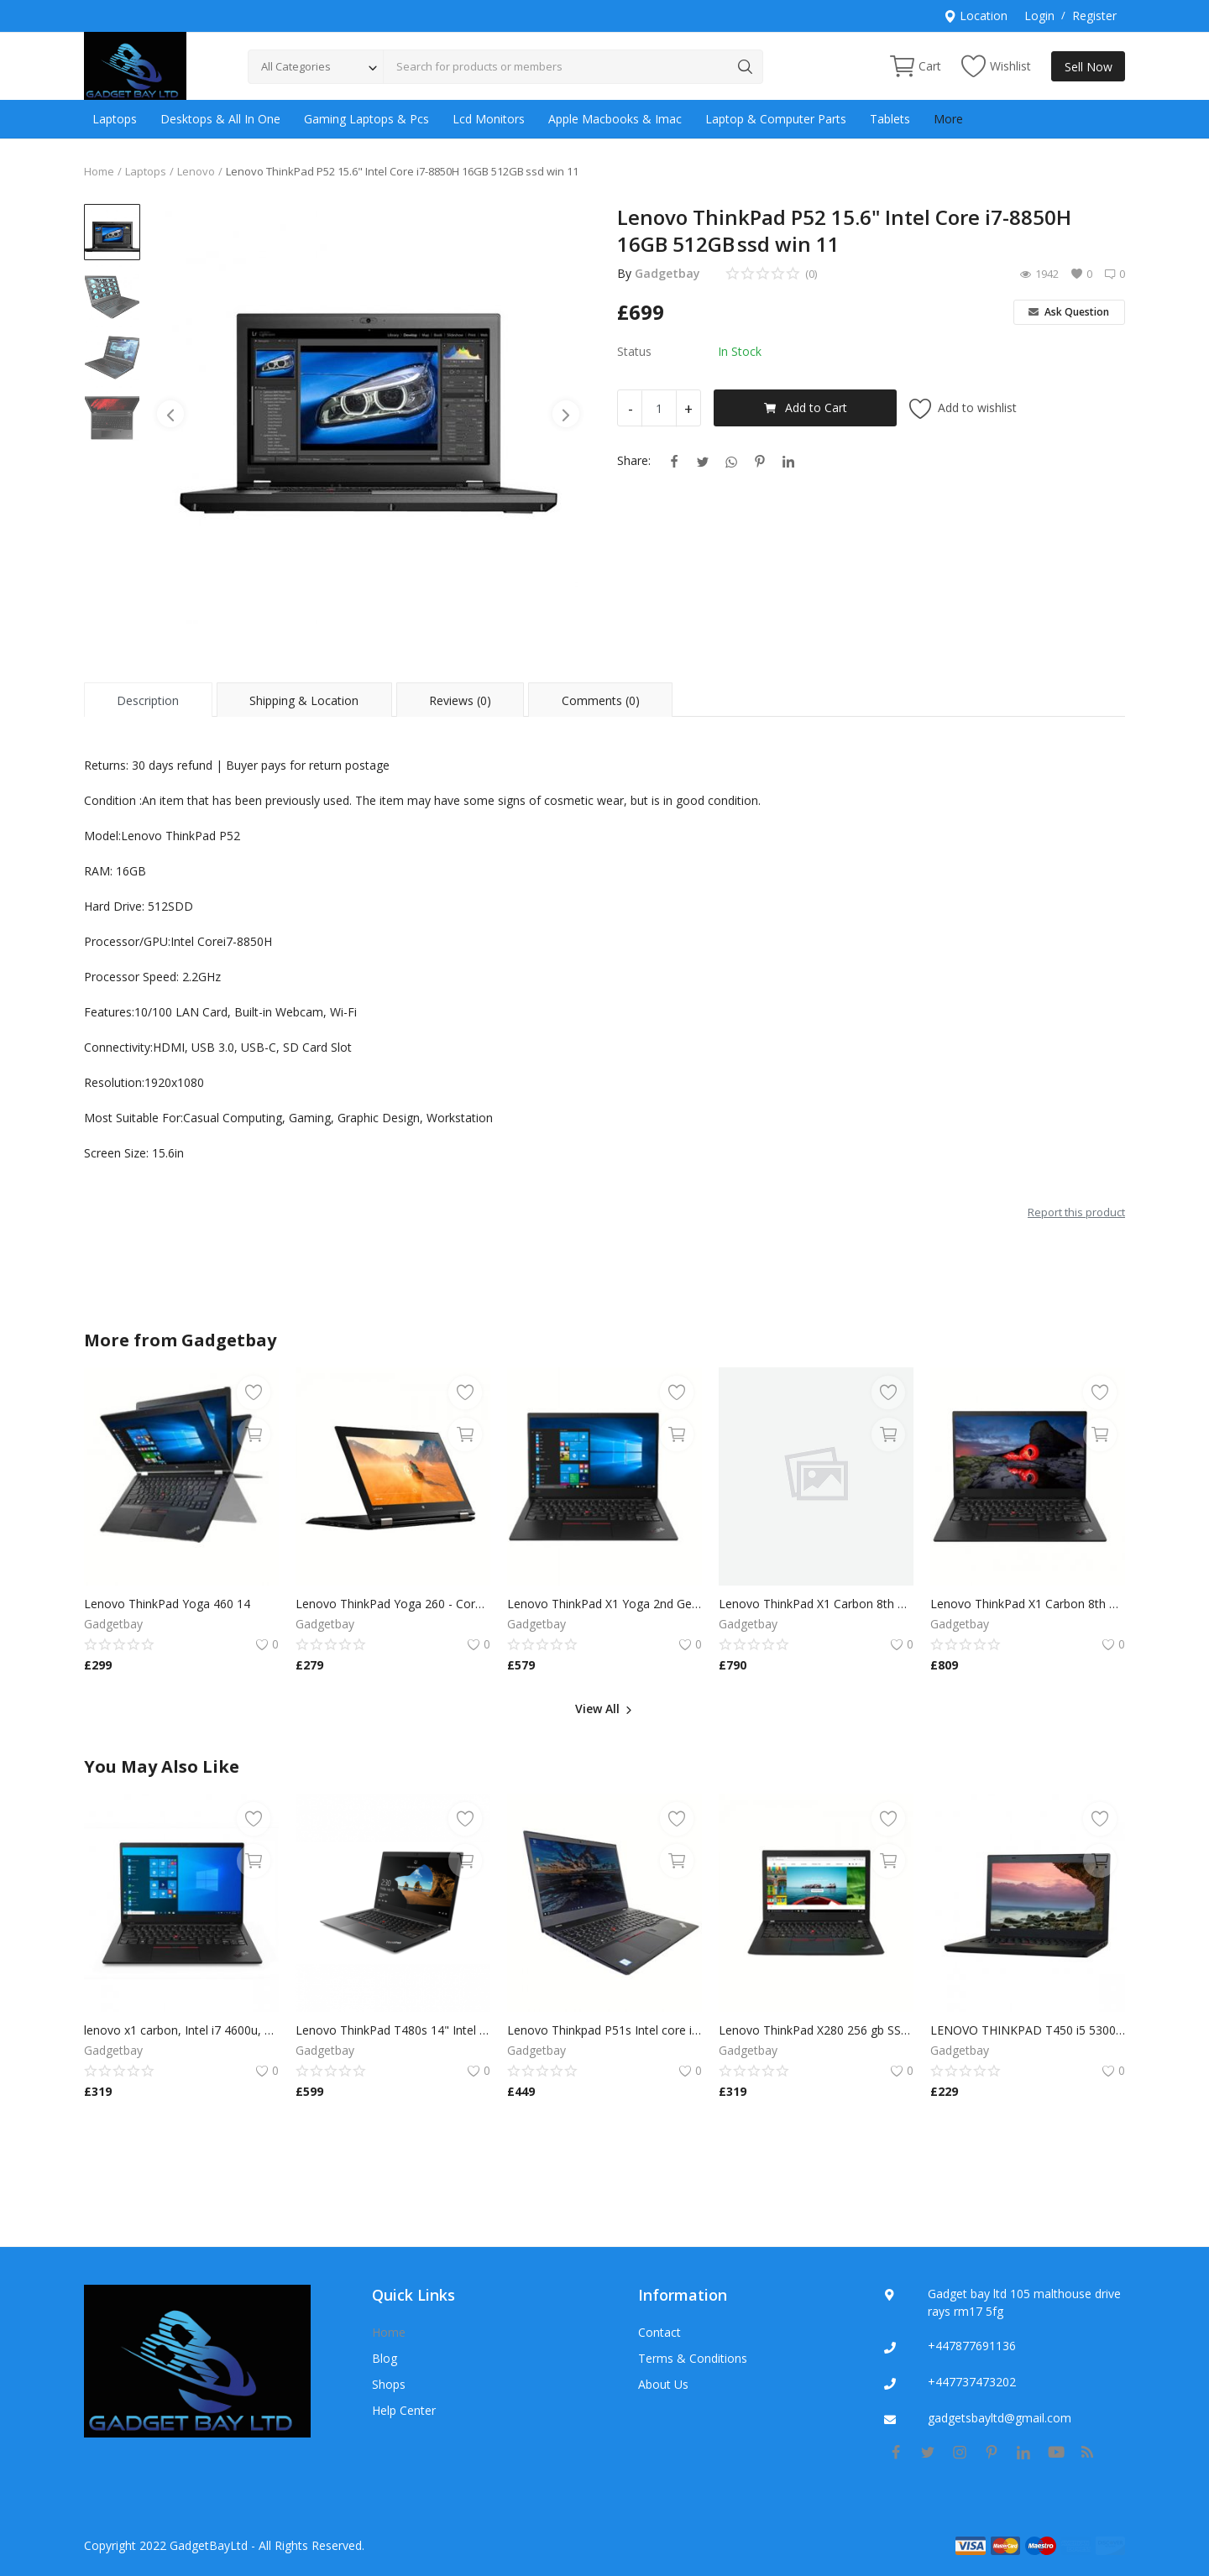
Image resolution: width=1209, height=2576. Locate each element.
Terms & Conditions (692, 2358)
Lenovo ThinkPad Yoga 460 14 (167, 1604)
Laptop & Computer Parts (775, 119)
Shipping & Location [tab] (304, 700)
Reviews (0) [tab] (460, 700)
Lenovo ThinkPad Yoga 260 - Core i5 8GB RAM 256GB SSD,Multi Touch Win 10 (393, 1604)
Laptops (114, 119)
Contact (659, 2332)
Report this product (1076, 1212)
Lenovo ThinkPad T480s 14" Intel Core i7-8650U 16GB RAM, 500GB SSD (393, 2030)
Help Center (404, 2410)
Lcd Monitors (489, 119)
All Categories (296, 66)
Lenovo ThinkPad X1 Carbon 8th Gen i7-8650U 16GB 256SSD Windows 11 (816, 1604)
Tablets (890, 119)
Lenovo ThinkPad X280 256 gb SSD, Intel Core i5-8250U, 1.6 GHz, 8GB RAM (816, 2030)
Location (976, 16)
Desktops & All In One (220, 119)
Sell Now (1088, 67)
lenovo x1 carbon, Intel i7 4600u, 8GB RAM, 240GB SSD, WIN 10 (181, 2030)
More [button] (948, 119)
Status (634, 351)
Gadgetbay (667, 273)
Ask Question (1068, 312)
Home (99, 171)
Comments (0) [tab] (601, 700)
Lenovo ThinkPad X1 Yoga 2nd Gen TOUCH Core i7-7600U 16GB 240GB (604, 1604)
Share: (634, 460)
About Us (663, 2384)
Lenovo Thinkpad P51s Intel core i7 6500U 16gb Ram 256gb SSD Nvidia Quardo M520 (604, 2030)
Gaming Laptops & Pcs (366, 119)
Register (1094, 16)
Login (1039, 16)
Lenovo (196, 171)
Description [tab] (148, 700)
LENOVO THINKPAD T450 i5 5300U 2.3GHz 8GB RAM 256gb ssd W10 (1027, 2030)
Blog (384, 2358)
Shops (389, 2384)
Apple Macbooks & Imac (615, 119)
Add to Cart (805, 407)
